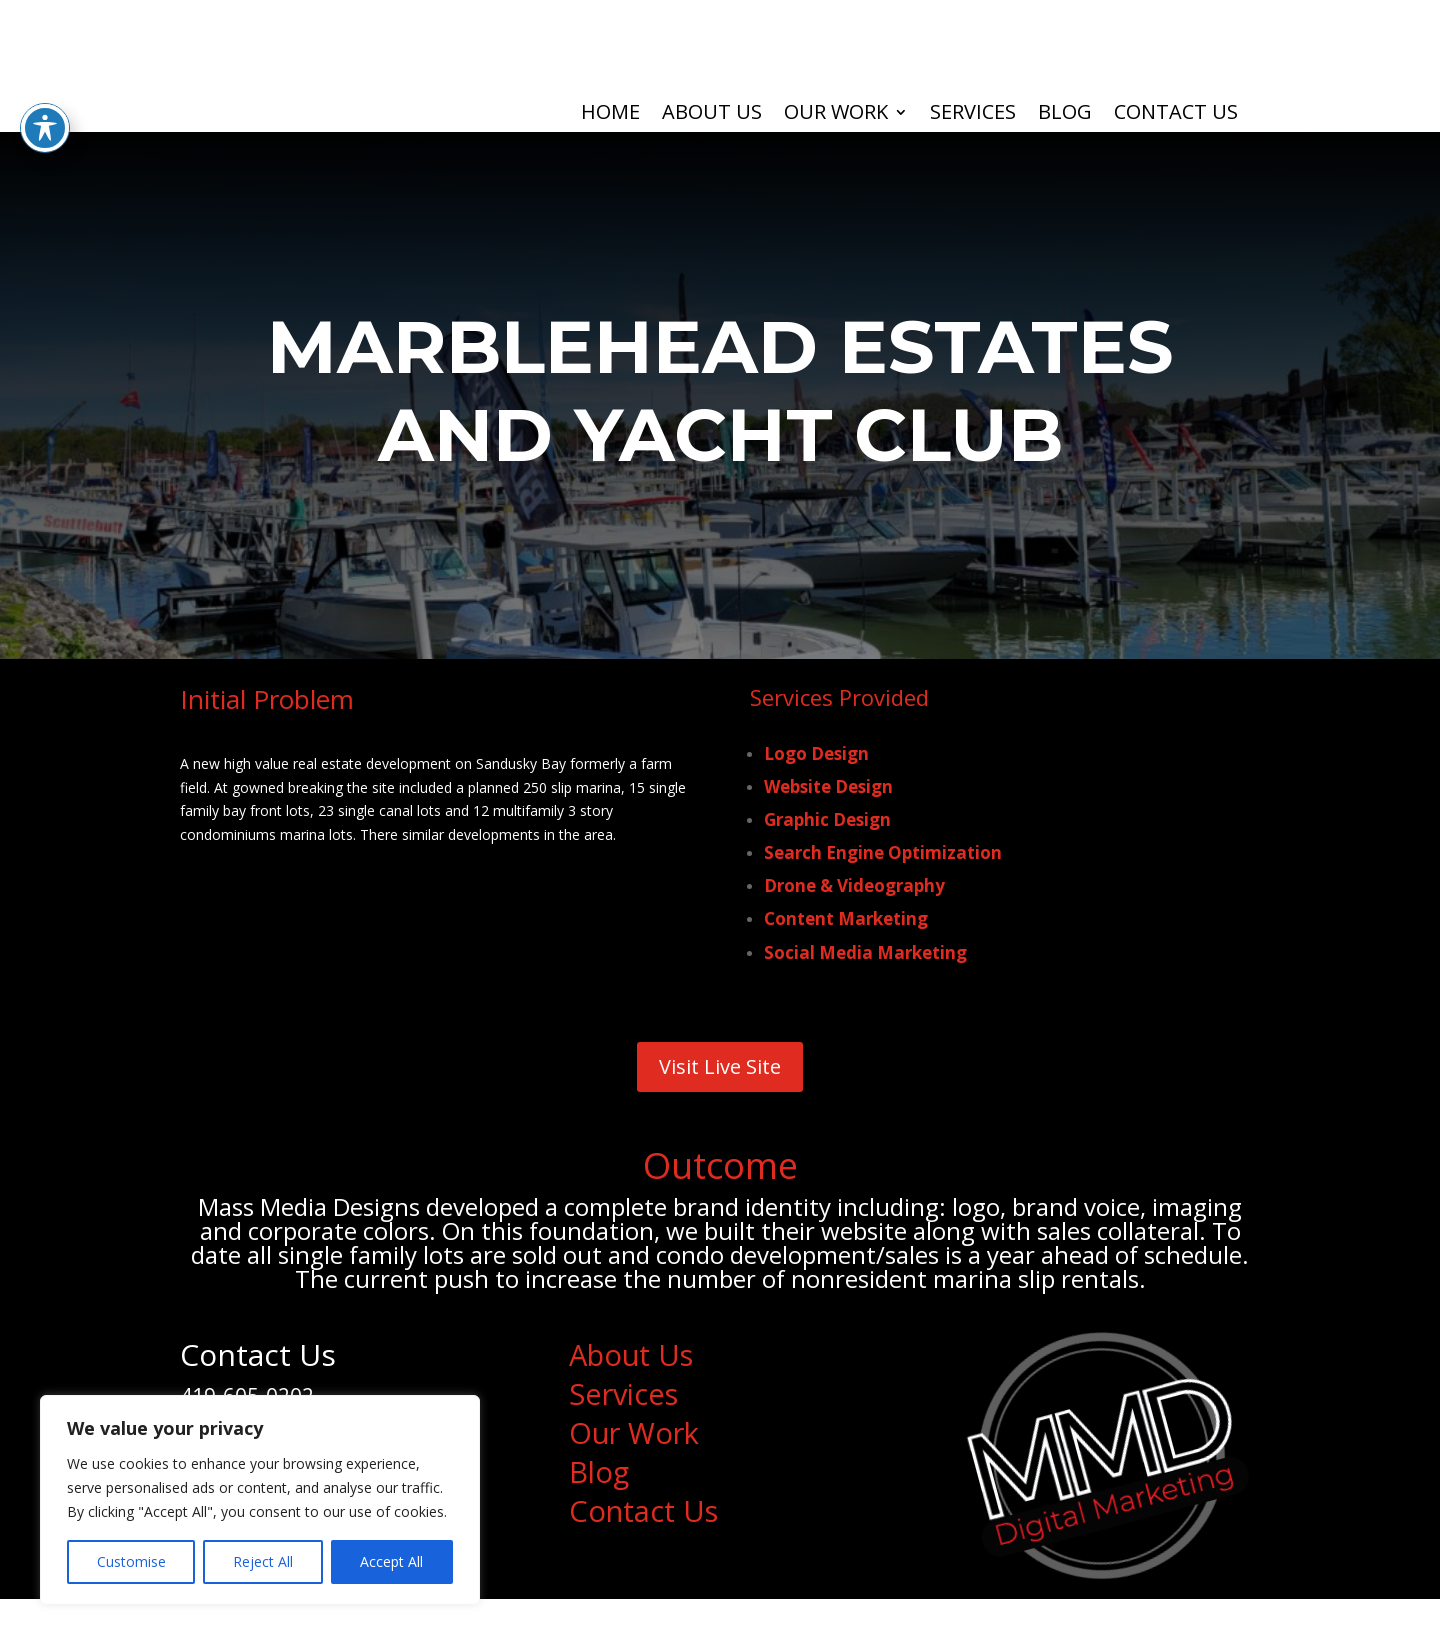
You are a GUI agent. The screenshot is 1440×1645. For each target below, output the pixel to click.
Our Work (836, 115)
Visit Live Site (720, 1084)
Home (610, 115)
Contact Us (1176, 115)
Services (973, 115)
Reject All (263, 1561)
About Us (712, 115)
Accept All (391, 1561)
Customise (131, 1561)
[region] (260, 1500)
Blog (1065, 115)
